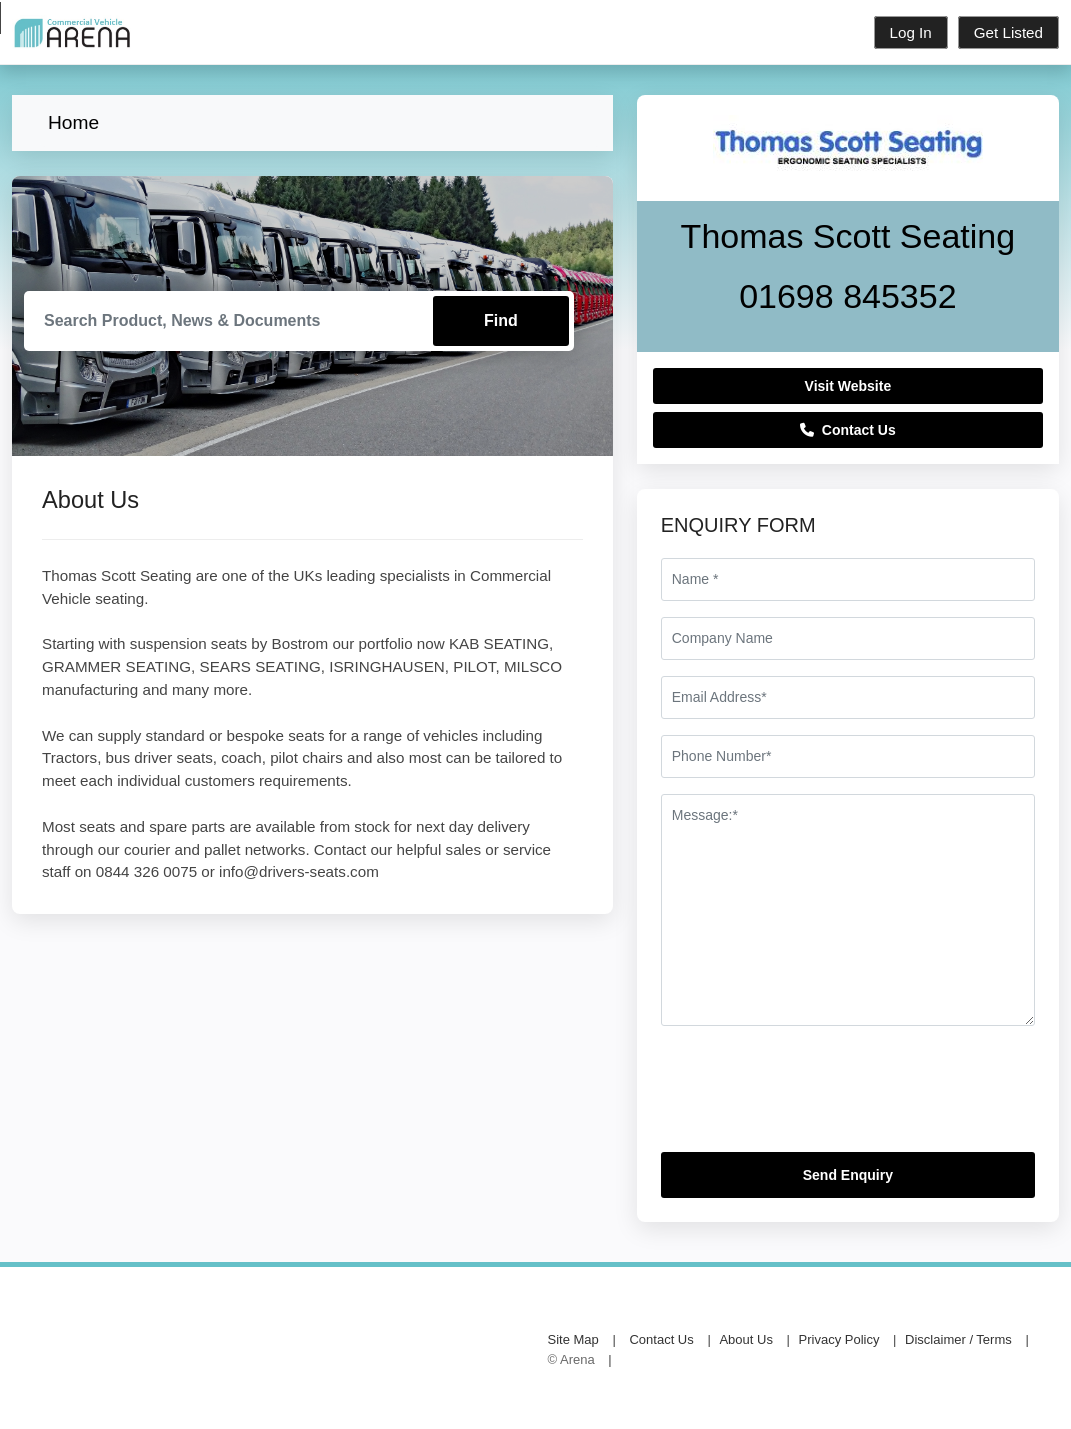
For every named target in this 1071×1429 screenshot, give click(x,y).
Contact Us (848, 430)
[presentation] (813, 1097)
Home (73, 122)
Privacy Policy (839, 1339)
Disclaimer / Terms (958, 1339)
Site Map (573, 1339)
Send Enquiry (848, 1175)
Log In (911, 32)
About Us (745, 1339)
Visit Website (848, 386)
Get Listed (1008, 32)
